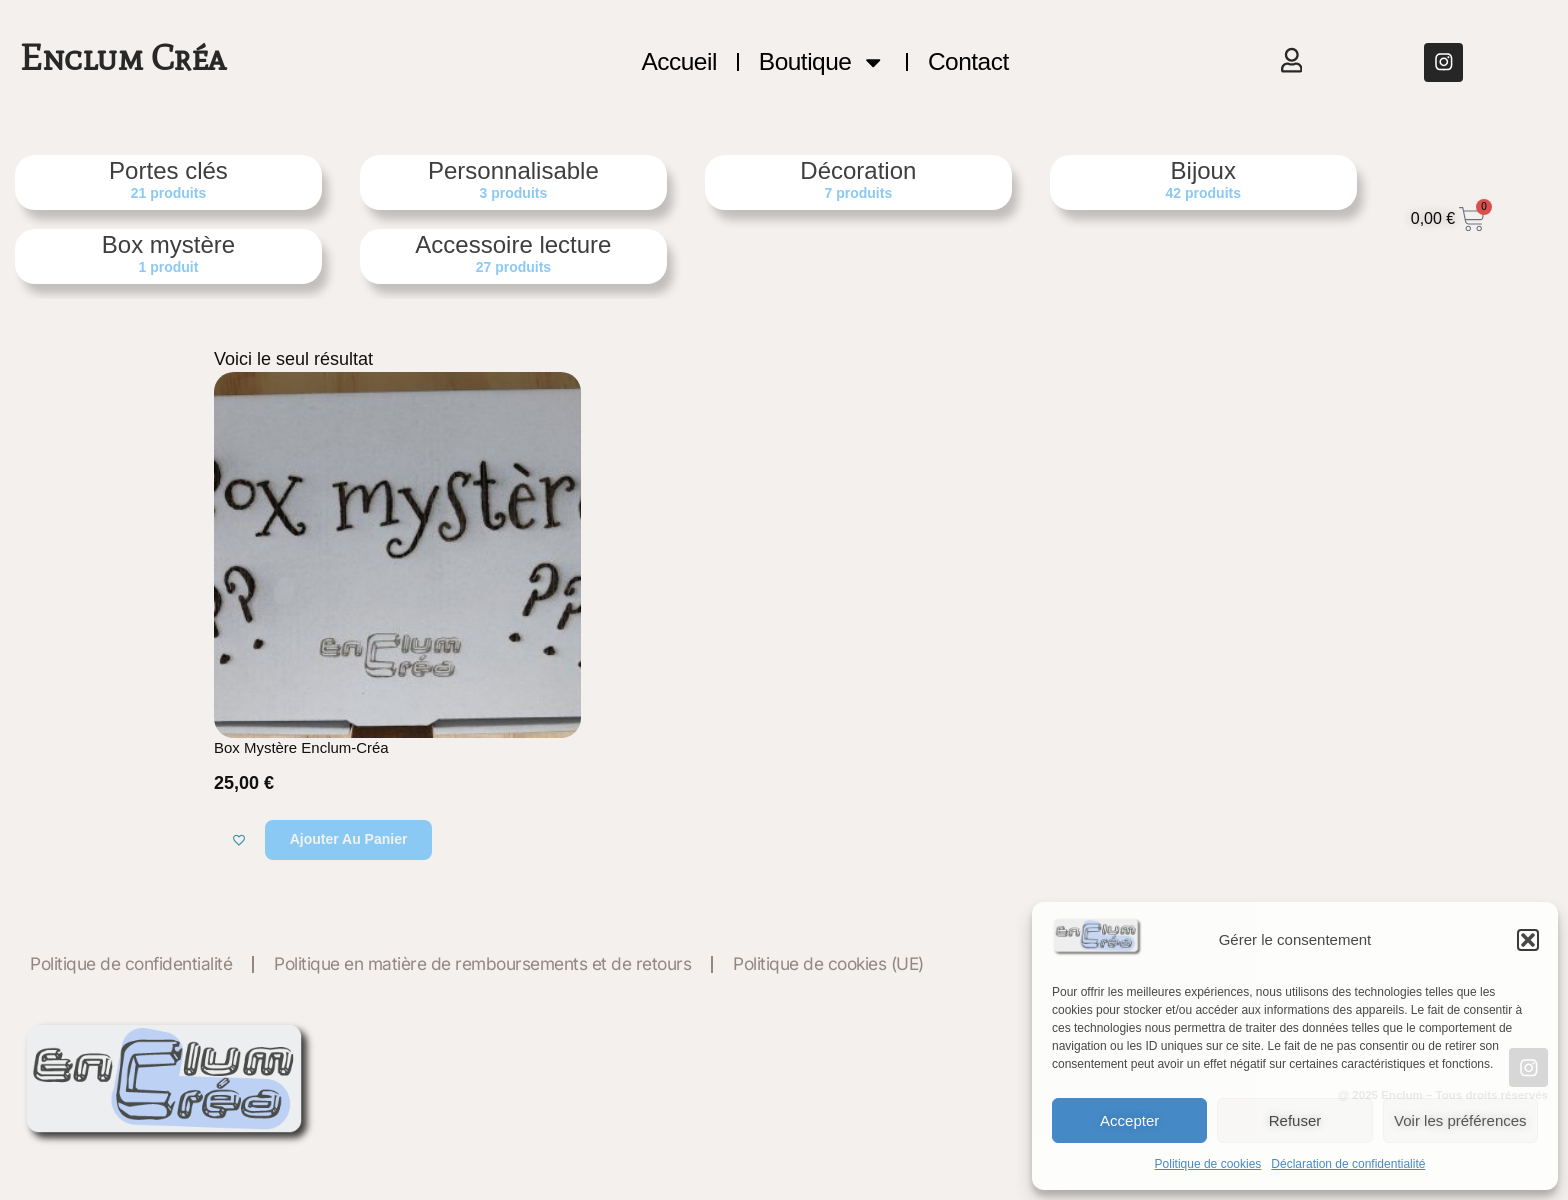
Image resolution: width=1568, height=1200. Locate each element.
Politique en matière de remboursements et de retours (482, 963)
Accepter (1129, 1120)
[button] (1528, 940)
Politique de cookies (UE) (828, 963)
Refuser (1295, 1120)
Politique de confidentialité (131, 963)
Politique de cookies (1208, 1164)
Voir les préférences (1460, 1120)
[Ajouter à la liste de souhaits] (239, 840)
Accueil (678, 61)
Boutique (822, 62)
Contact (968, 61)
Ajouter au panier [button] (349, 839)
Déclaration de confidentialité (1348, 1164)
